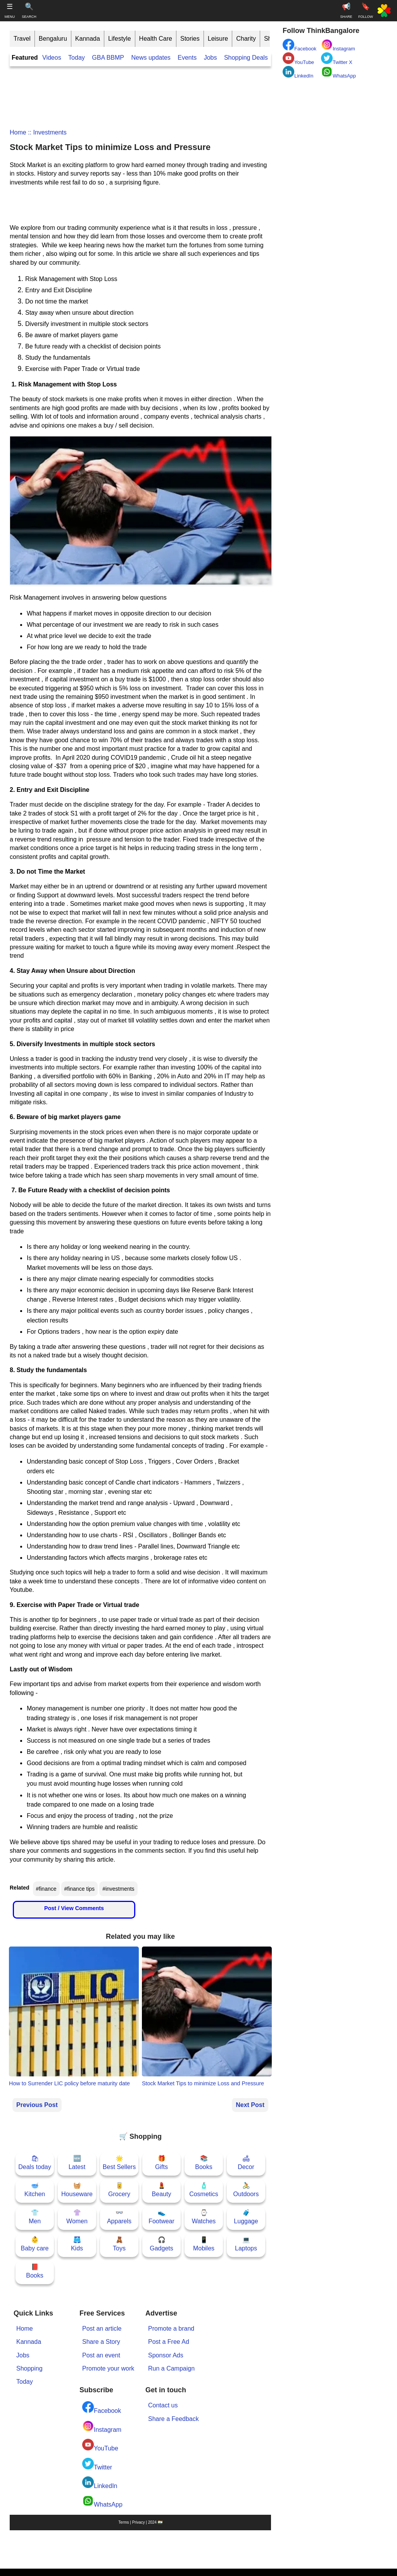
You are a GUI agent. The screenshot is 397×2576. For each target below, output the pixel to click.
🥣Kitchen (34, 2189)
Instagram (101, 2426)
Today (76, 57)
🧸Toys (119, 2244)
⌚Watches (204, 2216)
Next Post (250, 2105)
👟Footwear (161, 2216)
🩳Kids (77, 2244)
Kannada (87, 38)
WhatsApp (102, 2501)
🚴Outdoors (246, 2189)
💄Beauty (161, 2189)
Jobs (210, 57)
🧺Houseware (77, 2189)
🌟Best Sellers (119, 2162)
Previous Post (37, 2105)
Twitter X (336, 58)
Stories (190, 38)
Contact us (163, 2405)
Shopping (29, 2368)
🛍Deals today (34, 2162)
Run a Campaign (171, 2368)
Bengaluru (53, 38)
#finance (46, 1889)
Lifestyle (119, 38)
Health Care (155, 38)
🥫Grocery (119, 2189)
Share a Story (101, 2341)
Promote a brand (171, 2328)
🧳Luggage (246, 2216)
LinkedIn (99, 2482)
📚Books (203, 2162)
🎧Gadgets (161, 2244)
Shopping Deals (246, 57)
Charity (246, 38)
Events (187, 57)
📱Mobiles (203, 2244)
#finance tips (79, 1889)
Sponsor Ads (165, 2355)
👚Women (77, 2216)
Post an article (101, 2328)
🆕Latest (77, 2162)
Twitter (97, 2464)
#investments (118, 1889)
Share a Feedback (173, 2419)
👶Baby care (34, 2244)
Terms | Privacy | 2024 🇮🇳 (140, 2522)
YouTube (100, 2445)
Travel (22, 38)
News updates (150, 57)
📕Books (34, 2271)
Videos (51, 57)
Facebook (101, 2407)
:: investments (46, 132)
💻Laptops (246, 2244)
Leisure (218, 38)
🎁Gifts (161, 2162)
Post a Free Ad (168, 2341)
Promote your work (108, 2368)
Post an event (101, 2355)
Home (18, 132)
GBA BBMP (108, 57)
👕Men (35, 2216)
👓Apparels (119, 2216)
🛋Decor (246, 2162)
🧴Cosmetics (203, 2189)
